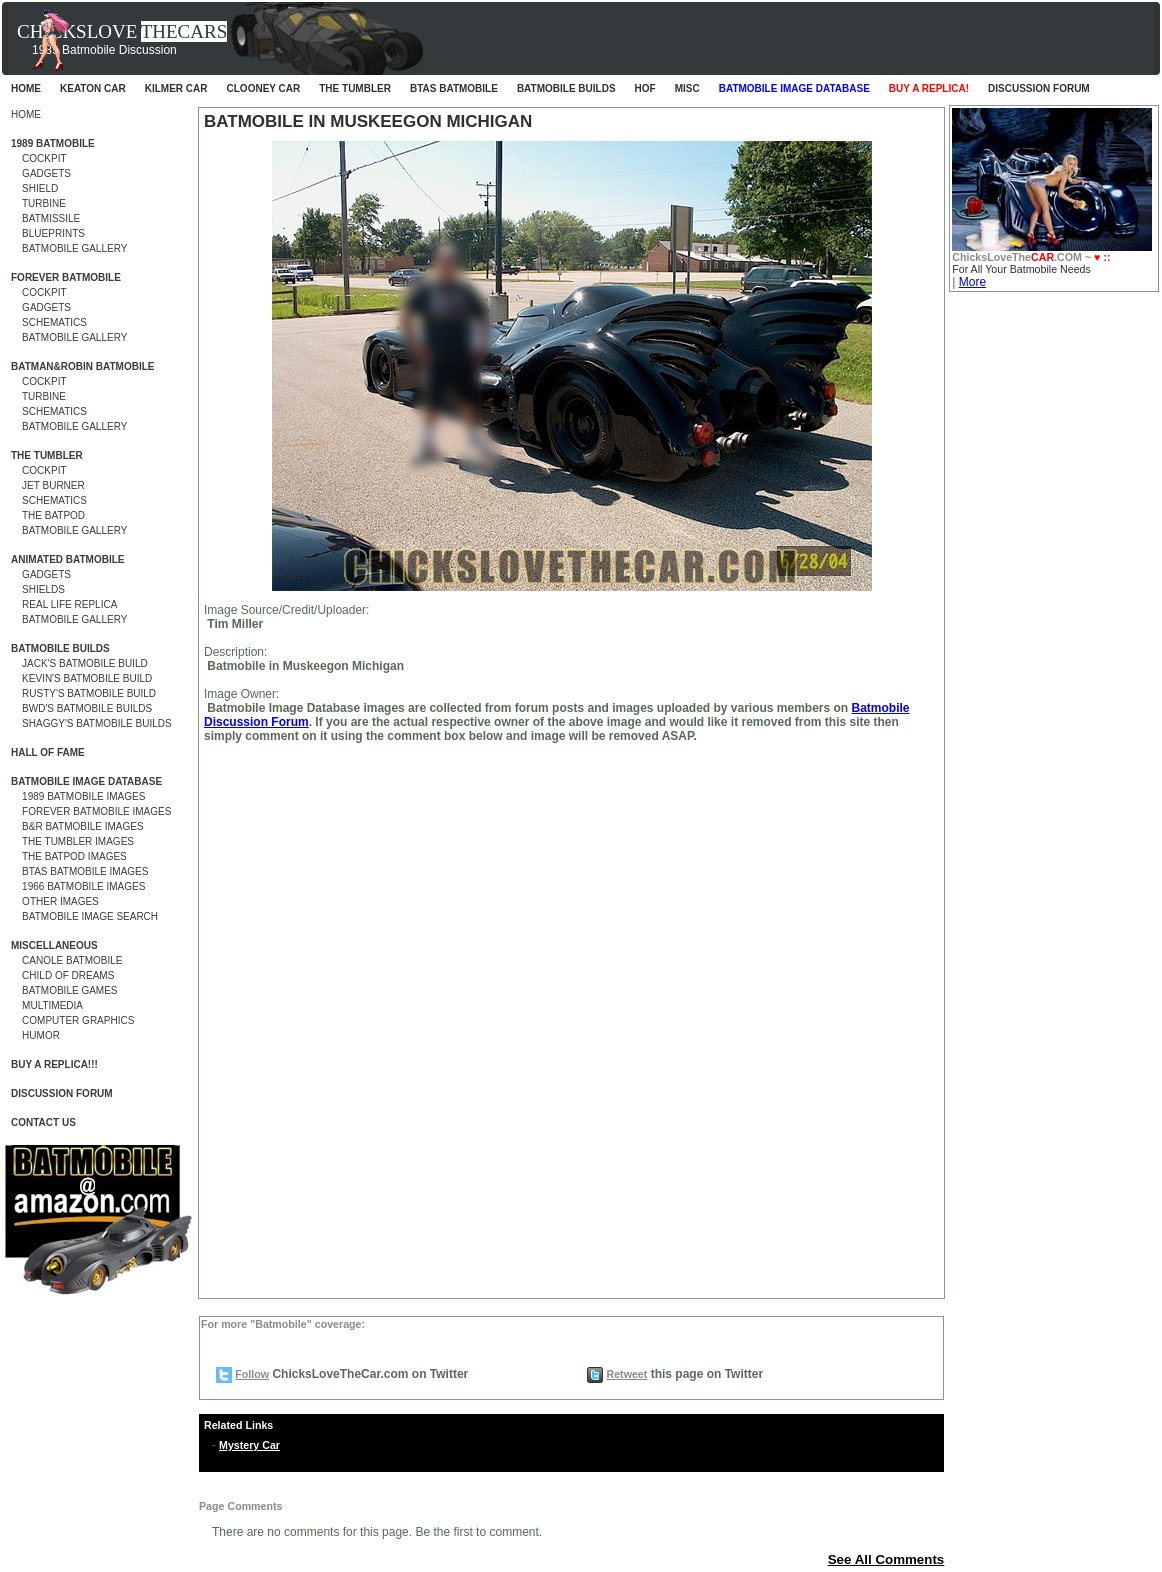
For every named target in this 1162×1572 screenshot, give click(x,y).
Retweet (626, 1374)
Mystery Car (249, 1445)
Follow (252, 1374)
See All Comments (886, 1559)
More (972, 282)
